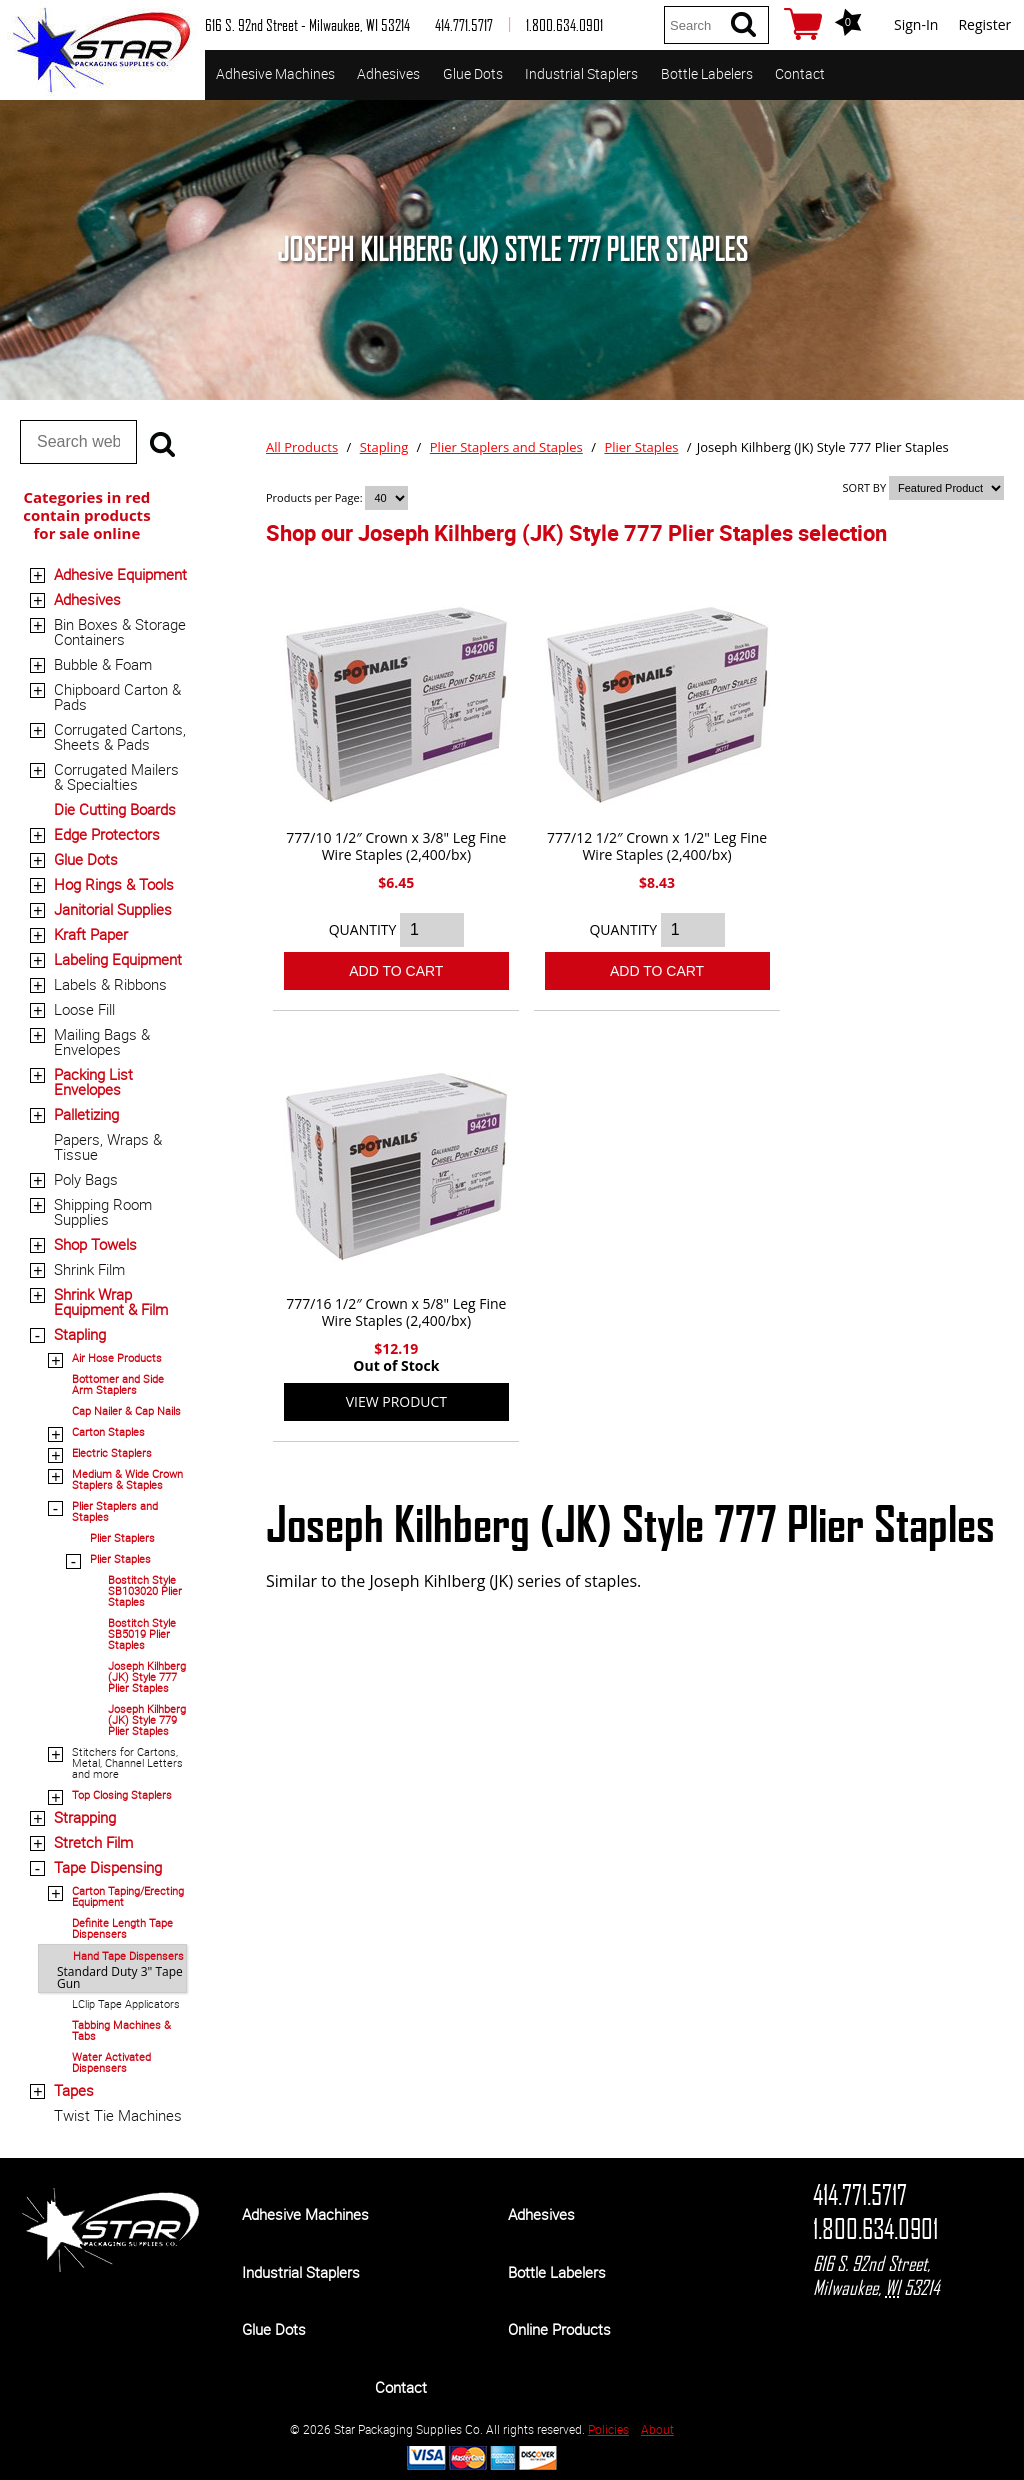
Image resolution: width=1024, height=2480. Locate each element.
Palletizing (86, 1114)
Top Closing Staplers (122, 1794)
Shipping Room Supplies (103, 1211)
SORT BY (865, 487)
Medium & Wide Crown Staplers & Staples (127, 1479)
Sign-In (916, 24)
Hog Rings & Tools (114, 884)
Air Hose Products (117, 1357)
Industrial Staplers (581, 73)
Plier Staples (120, 1558)
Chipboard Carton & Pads (117, 696)
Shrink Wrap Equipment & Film (111, 1301)
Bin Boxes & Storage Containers (120, 631)
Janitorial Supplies (113, 909)
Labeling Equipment (118, 959)
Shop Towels (95, 1244)
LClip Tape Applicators (126, 2003)
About (657, 2429)
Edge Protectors (107, 834)
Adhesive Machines (275, 73)
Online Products (559, 2329)
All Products (302, 447)
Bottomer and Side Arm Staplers (118, 1384)
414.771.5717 (860, 2195)
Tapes (74, 2090)
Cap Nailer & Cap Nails (126, 1410)
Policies (608, 2429)
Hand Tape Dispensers (128, 1955)
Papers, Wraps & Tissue (108, 1146)
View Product (396, 1401)
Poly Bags (86, 1179)
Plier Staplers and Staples (115, 1511)
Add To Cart (396, 971)
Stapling (80, 1334)
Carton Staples (108, 1431)
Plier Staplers (122, 1537)
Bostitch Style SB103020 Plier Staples (145, 1590)
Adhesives (388, 73)
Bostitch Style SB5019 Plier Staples (142, 1633)
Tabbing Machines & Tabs (121, 2030)
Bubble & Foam (103, 664)
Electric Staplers (112, 1452)
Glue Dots (473, 73)
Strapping (85, 1817)
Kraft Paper (91, 934)
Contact (800, 73)
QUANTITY (363, 929)
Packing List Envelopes (93, 1081)
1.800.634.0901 (875, 2229)
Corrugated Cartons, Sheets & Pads (120, 736)
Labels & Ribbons (110, 984)
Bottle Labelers (707, 73)
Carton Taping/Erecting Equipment (128, 1896)
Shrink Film (89, 1269)
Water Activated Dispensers (111, 2062)
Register (984, 24)
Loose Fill (84, 1009)
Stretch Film (93, 1842)
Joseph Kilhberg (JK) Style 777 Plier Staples (147, 1676)
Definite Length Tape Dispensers (122, 1928)
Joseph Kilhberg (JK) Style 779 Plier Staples (147, 1719)
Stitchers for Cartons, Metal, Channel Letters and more (127, 1762)
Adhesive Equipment (120, 574)
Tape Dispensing (108, 1867)
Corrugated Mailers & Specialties (116, 776)
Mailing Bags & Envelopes (102, 1041)
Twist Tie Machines (118, 2115)
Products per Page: (315, 497)
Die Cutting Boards (115, 809)
